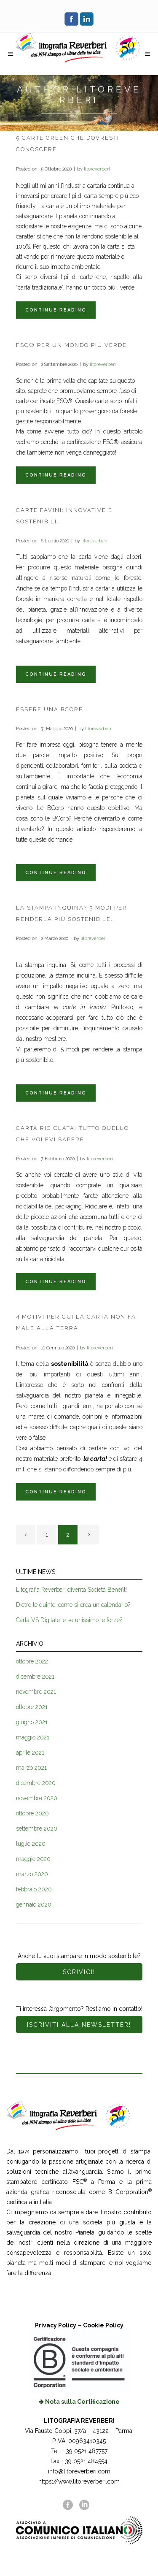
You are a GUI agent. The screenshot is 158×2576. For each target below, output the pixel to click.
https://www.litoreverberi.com (79, 2481)
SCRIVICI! (79, 1972)
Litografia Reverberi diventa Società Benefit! (71, 1589)
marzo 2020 (32, 1874)
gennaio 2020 (33, 1904)
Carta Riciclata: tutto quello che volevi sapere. (72, 1134)
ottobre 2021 (32, 1707)
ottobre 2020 (32, 1813)
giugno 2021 (32, 1722)
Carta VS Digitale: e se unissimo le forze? (69, 1620)
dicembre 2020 (36, 1783)
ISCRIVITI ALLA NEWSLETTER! (79, 2024)
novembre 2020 (36, 1798)
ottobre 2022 (32, 1661)
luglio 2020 (31, 1843)
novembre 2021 (36, 1691)
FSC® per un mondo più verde (71, 345)
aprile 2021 (30, 1752)
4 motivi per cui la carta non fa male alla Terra (76, 1322)
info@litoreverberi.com (79, 2471)
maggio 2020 (33, 1858)
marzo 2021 (31, 1767)
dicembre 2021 (35, 1676)
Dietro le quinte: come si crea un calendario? (73, 1604)
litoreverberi (97, 169)
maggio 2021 (32, 1737)
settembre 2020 (36, 1828)
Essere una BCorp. (50, 709)
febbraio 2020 (34, 1889)
